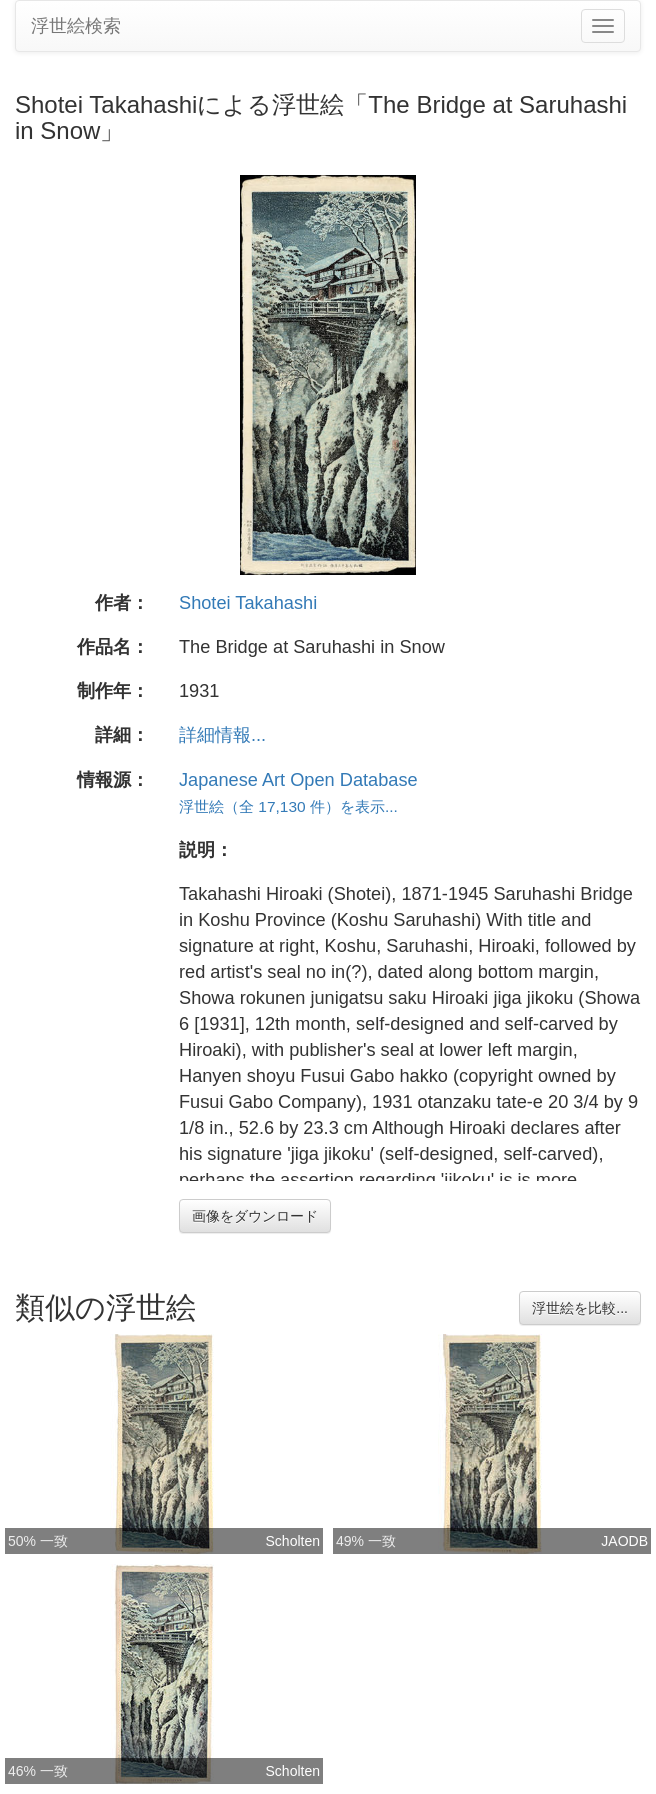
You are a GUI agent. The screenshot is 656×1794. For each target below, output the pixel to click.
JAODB (624, 1541)
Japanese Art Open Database (298, 780)
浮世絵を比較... (580, 1308)
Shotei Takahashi (248, 603)
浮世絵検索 (76, 26)
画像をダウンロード (255, 1216)
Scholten (293, 1541)
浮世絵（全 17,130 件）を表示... (288, 806)
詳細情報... (222, 735)
